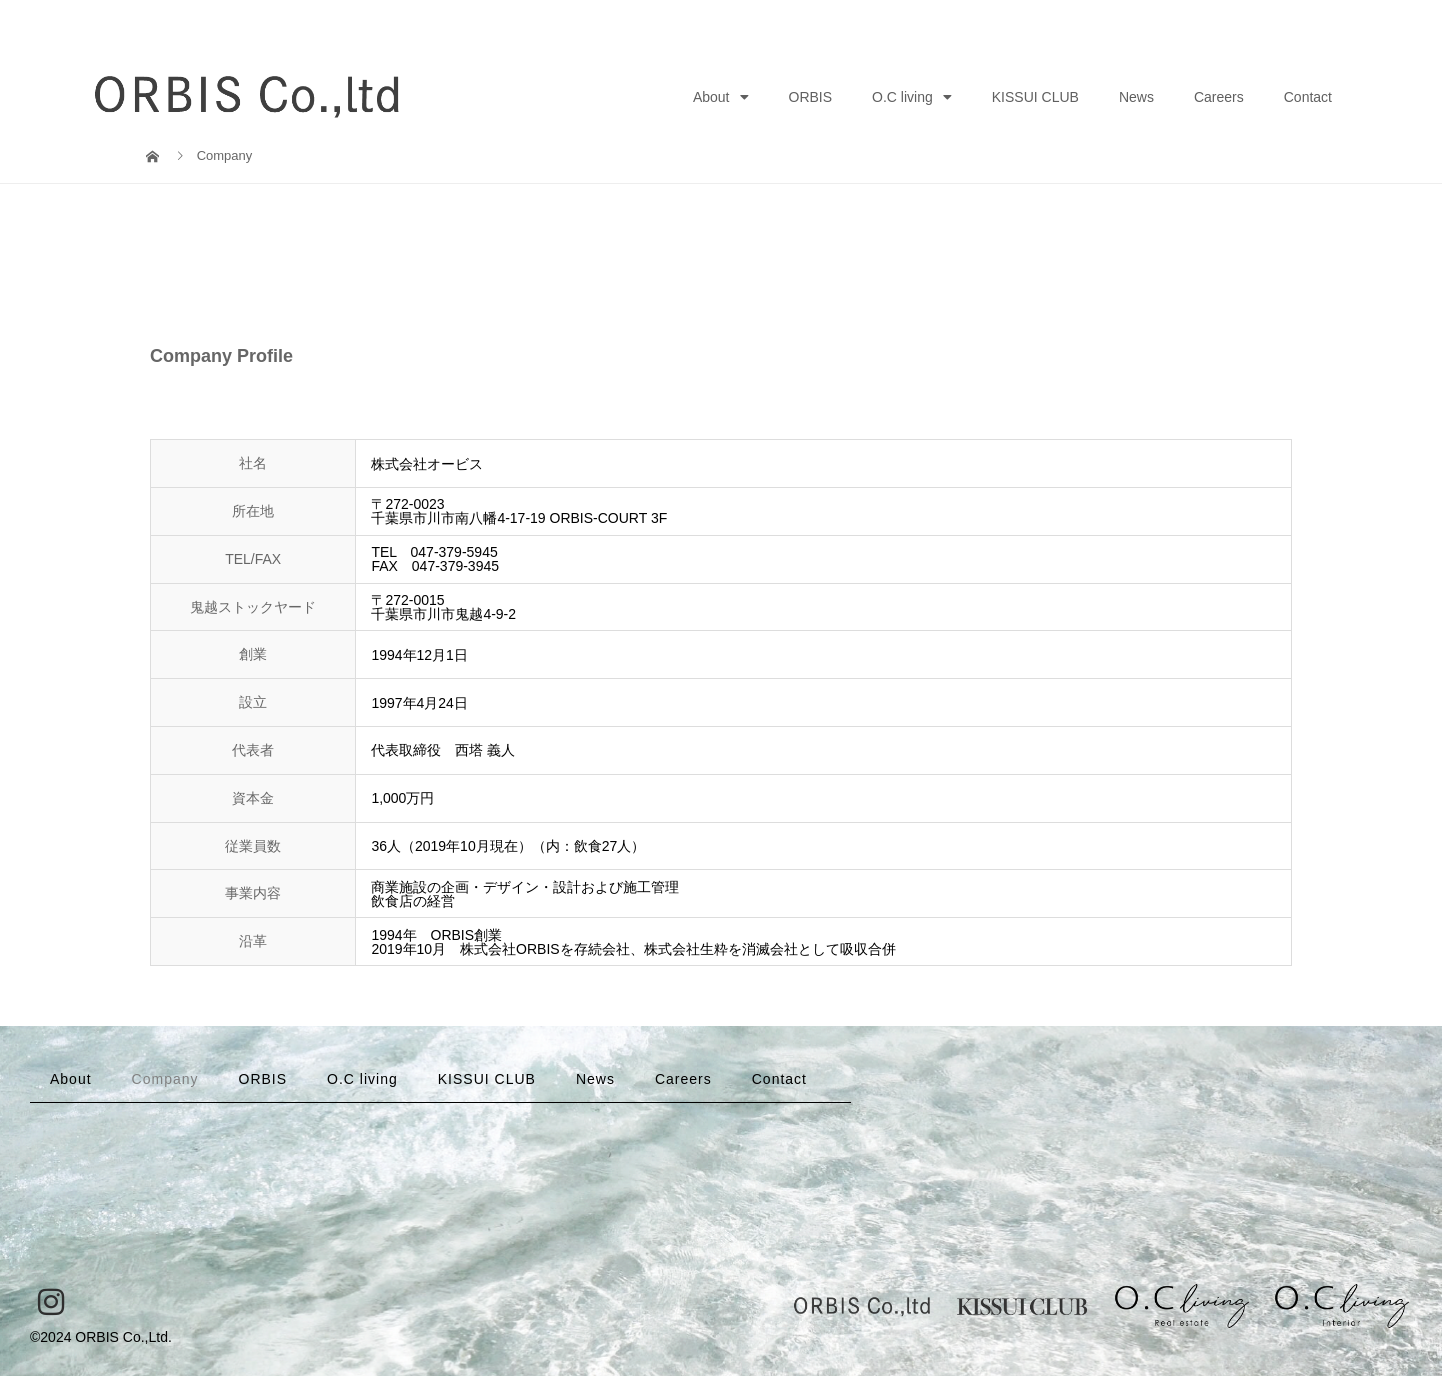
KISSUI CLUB (1035, 97)
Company (165, 1079)
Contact (1308, 97)
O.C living (912, 97)
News (1136, 97)
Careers (1219, 97)
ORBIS (811, 97)
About (721, 97)
